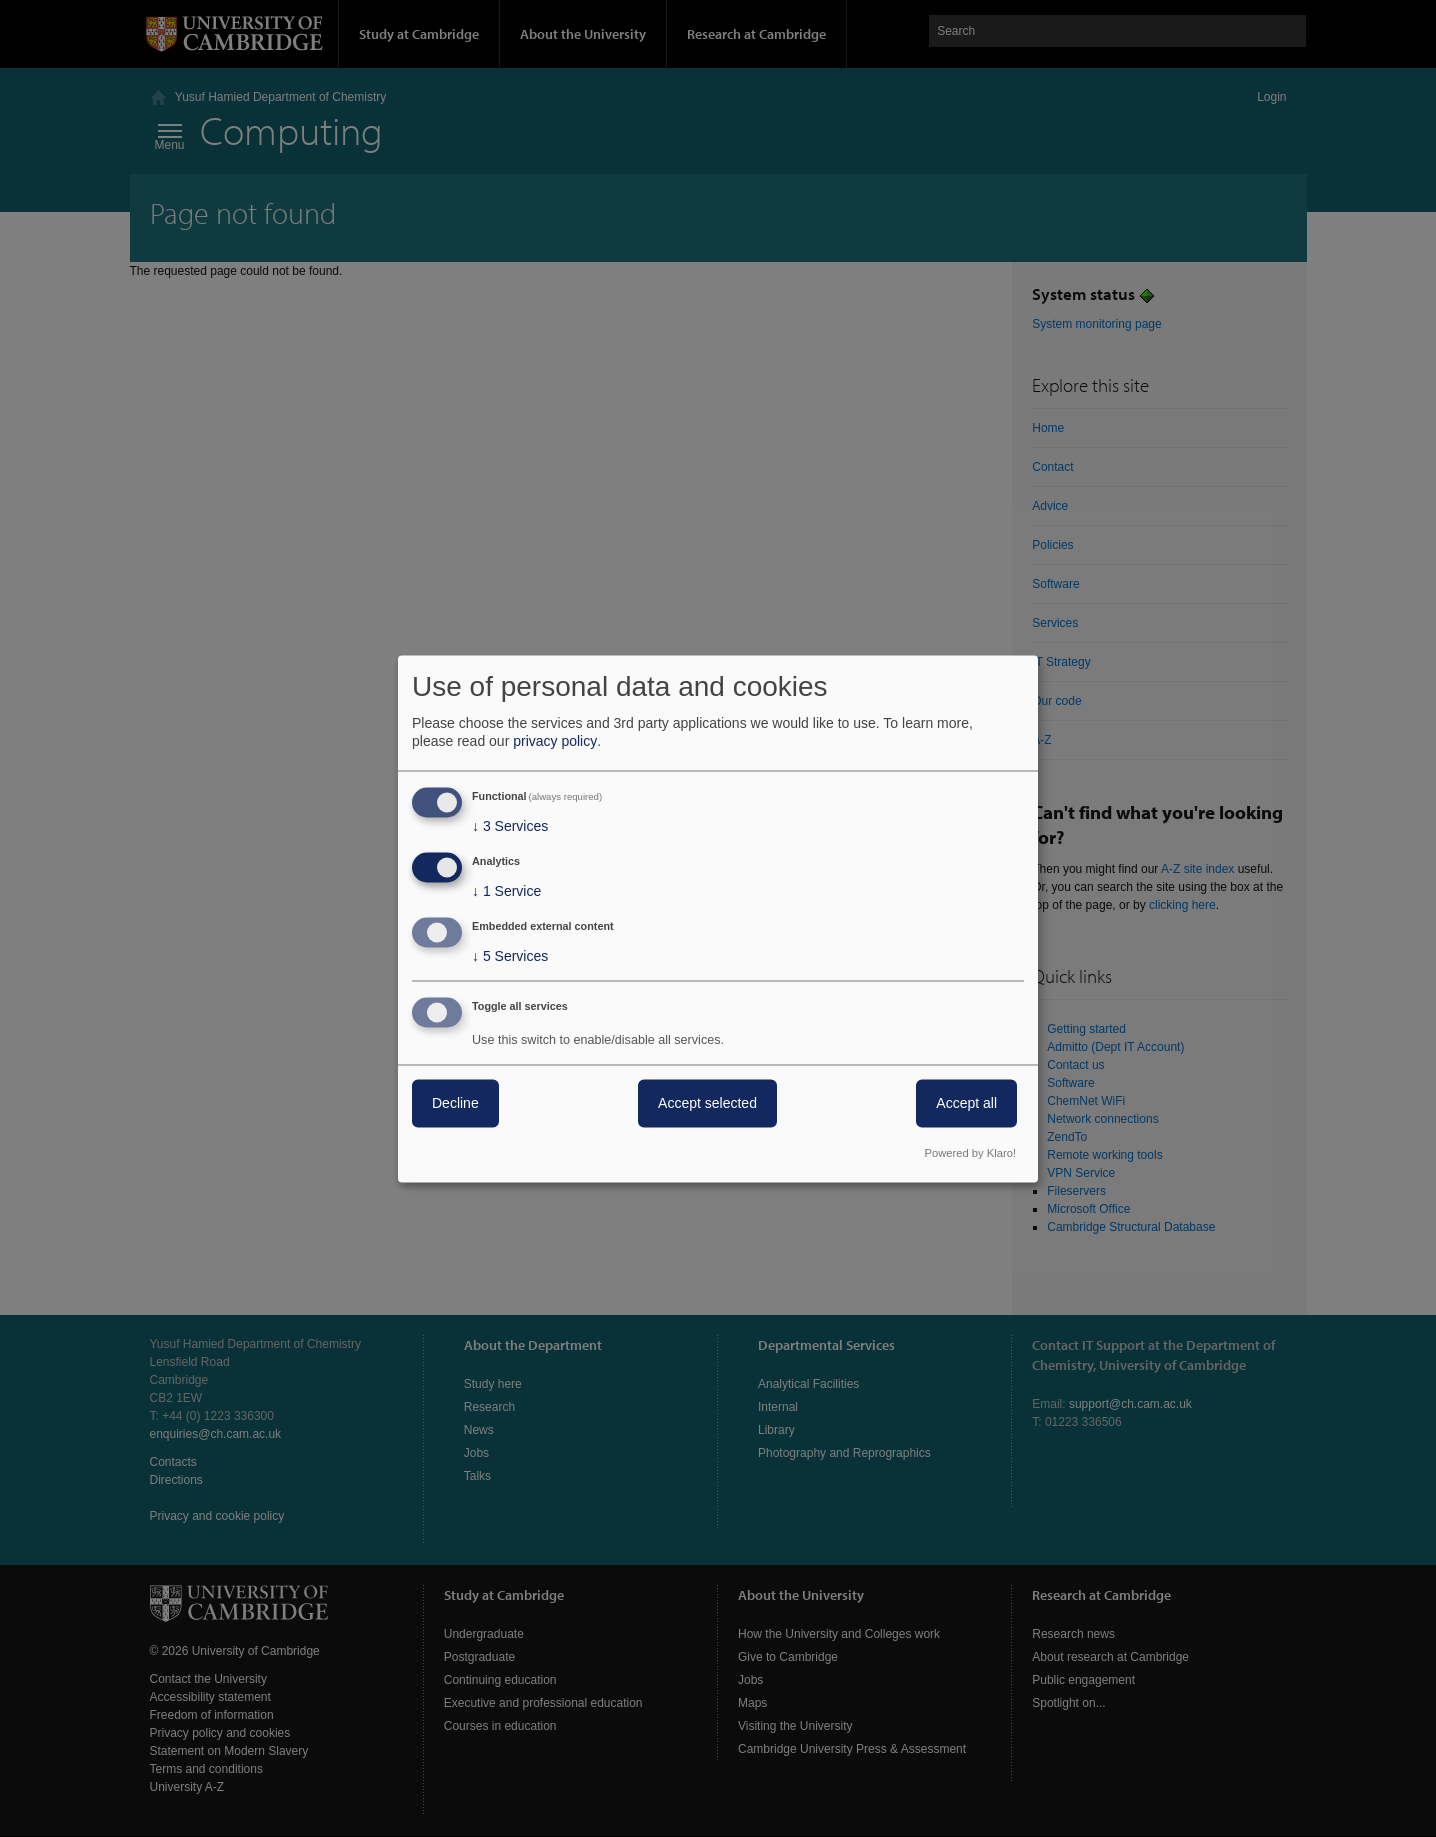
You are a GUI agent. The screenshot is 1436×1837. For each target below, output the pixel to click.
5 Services (510, 956)
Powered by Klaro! (970, 1153)
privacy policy (555, 742)
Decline (455, 1103)
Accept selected (707, 1103)
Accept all (966, 1103)
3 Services (510, 827)
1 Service (506, 892)
